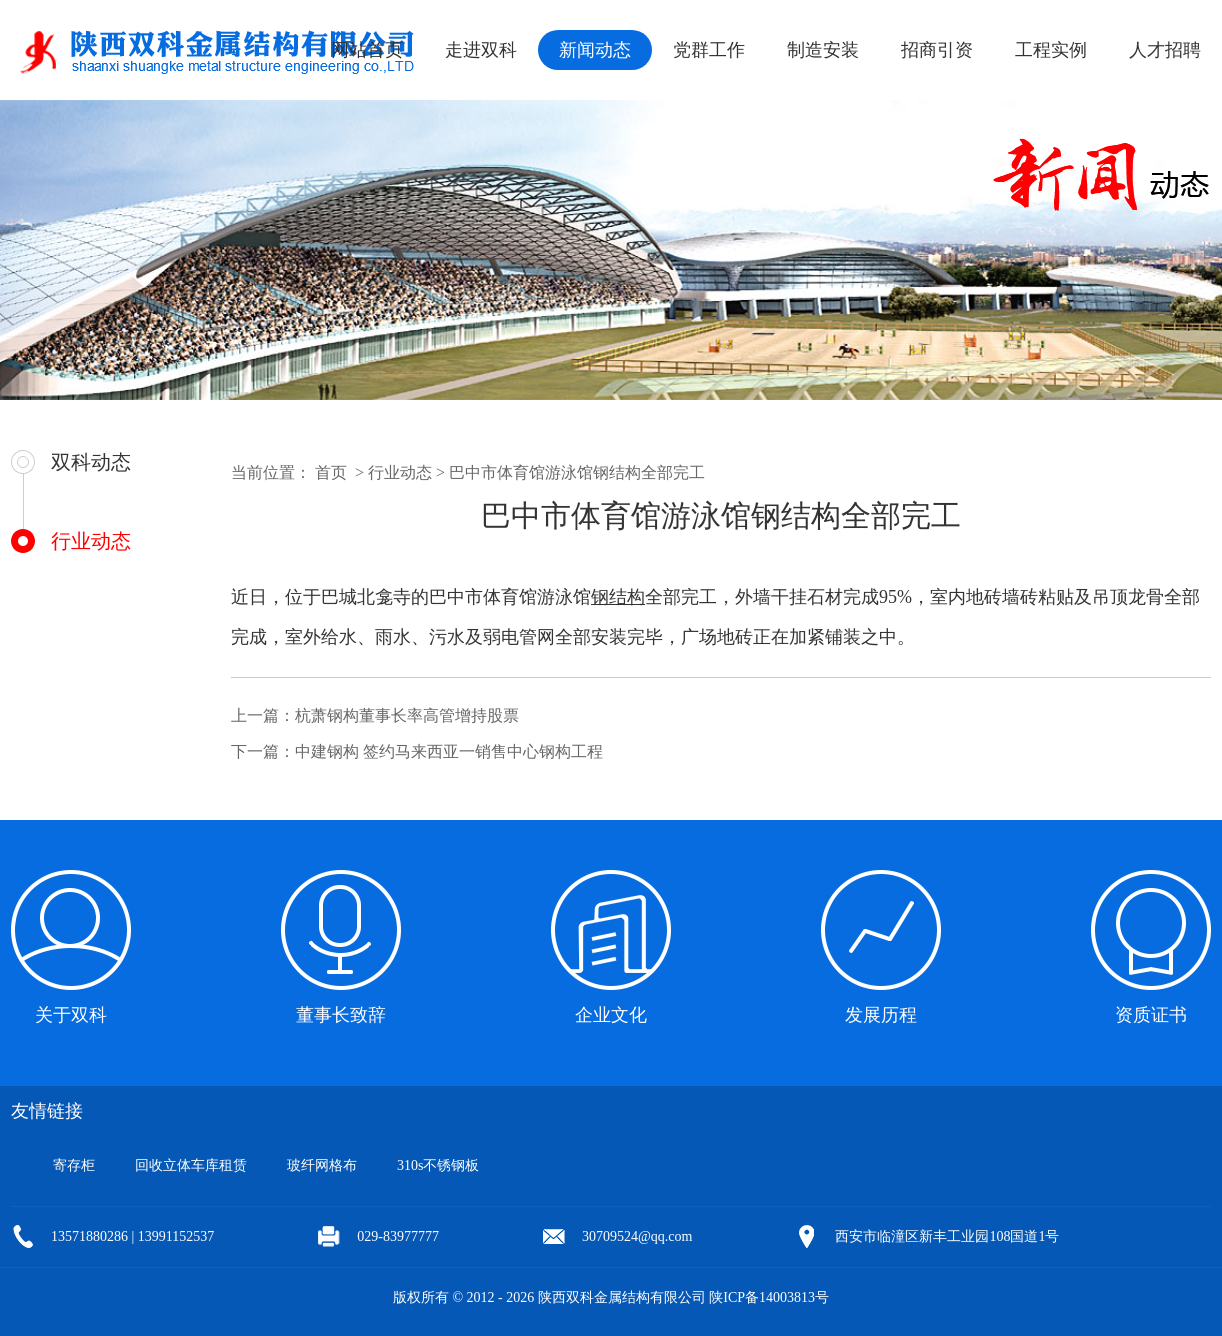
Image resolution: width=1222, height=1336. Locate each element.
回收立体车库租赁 (191, 1165)
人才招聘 (1165, 50)
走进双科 (481, 50)
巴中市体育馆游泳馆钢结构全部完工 (577, 472)
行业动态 (91, 541)
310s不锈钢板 (438, 1165)
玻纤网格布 (322, 1165)
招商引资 (937, 50)
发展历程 (881, 1015)
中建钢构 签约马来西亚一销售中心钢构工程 (449, 751)
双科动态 (91, 462)
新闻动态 (595, 50)
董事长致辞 (341, 1015)
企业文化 (611, 1015)
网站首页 (367, 50)
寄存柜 (74, 1165)
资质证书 (1151, 1015)
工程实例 (1051, 50)
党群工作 (709, 50)
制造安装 (823, 50)
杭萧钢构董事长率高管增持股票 (407, 715)
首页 (331, 472)
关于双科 (71, 1015)
